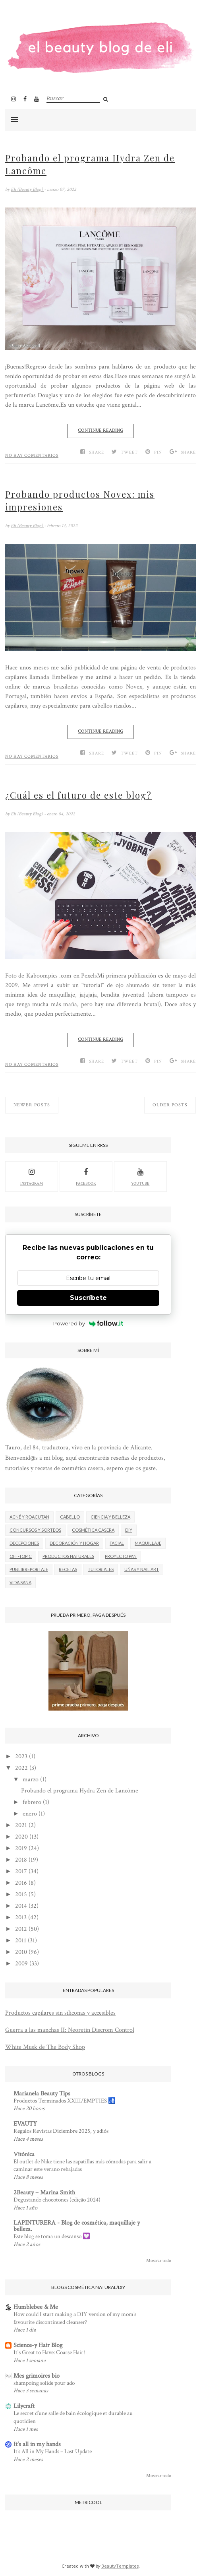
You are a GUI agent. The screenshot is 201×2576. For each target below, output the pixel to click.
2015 (21, 1894)
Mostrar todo (158, 2261)
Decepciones (24, 1543)
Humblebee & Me (36, 2307)
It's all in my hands (37, 2444)
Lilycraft (24, 2406)
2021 (21, 1825)
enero (30, 1814)
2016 (21, 1883)
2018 (21, 1860)
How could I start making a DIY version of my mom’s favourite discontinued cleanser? (75, 2318)
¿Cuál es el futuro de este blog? (78, 795)
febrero (32, 1802)
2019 (21, 1848)
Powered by (88, 1323)
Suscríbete (88, 1298)
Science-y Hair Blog (38, 2345)
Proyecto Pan (121, 1556)
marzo (31, 1779)
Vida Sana (20, 1582)
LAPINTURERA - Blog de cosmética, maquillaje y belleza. (77, 2226)
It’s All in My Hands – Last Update (53, 2451)
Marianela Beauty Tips (42, 2093)
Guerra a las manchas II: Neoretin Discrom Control (69, 2030)
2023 (21, 1756)
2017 (21, 1871)
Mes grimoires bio (37, 2376)
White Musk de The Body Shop (45, 2047)
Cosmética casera (93, 1529)
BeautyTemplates (120, 2566)
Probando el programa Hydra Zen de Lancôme (90, 164)
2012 (21, 1929)
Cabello (70, 1516)
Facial (117, 1543)
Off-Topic (21, 1556)
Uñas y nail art (141, 1569)
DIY (128, 1529)
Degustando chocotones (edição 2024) (57, 2200)
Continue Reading (100, 430)
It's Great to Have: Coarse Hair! (49, 2352)
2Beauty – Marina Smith (44, 2192)
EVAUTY (25, 2124)
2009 (21, 1963)
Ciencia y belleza (110, 1516)
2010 (21, 1952)
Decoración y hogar (74, 1543)
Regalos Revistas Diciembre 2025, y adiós (61, 2131)
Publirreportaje (29, 1569)
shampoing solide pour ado (44, 2383)
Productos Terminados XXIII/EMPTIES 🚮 (65, 2101)
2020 (21, 1837)
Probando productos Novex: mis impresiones (80, 500)
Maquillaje (148, 1543)
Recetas (68, 1569)
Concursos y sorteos (35, 1529)
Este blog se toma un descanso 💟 (52, 2236)
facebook (86, 1176)
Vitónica (24, 2154)
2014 (21, 1906)
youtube (140, 1176)
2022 (21, 1768)
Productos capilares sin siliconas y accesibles (60, 2013)
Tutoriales (101, 1569)
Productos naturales (68, 1556)
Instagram (31, 1176)
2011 (20, 1940)
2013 (21, 1917)
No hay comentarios (31, 455)
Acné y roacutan (29, 1516)
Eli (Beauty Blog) (27, 189)
